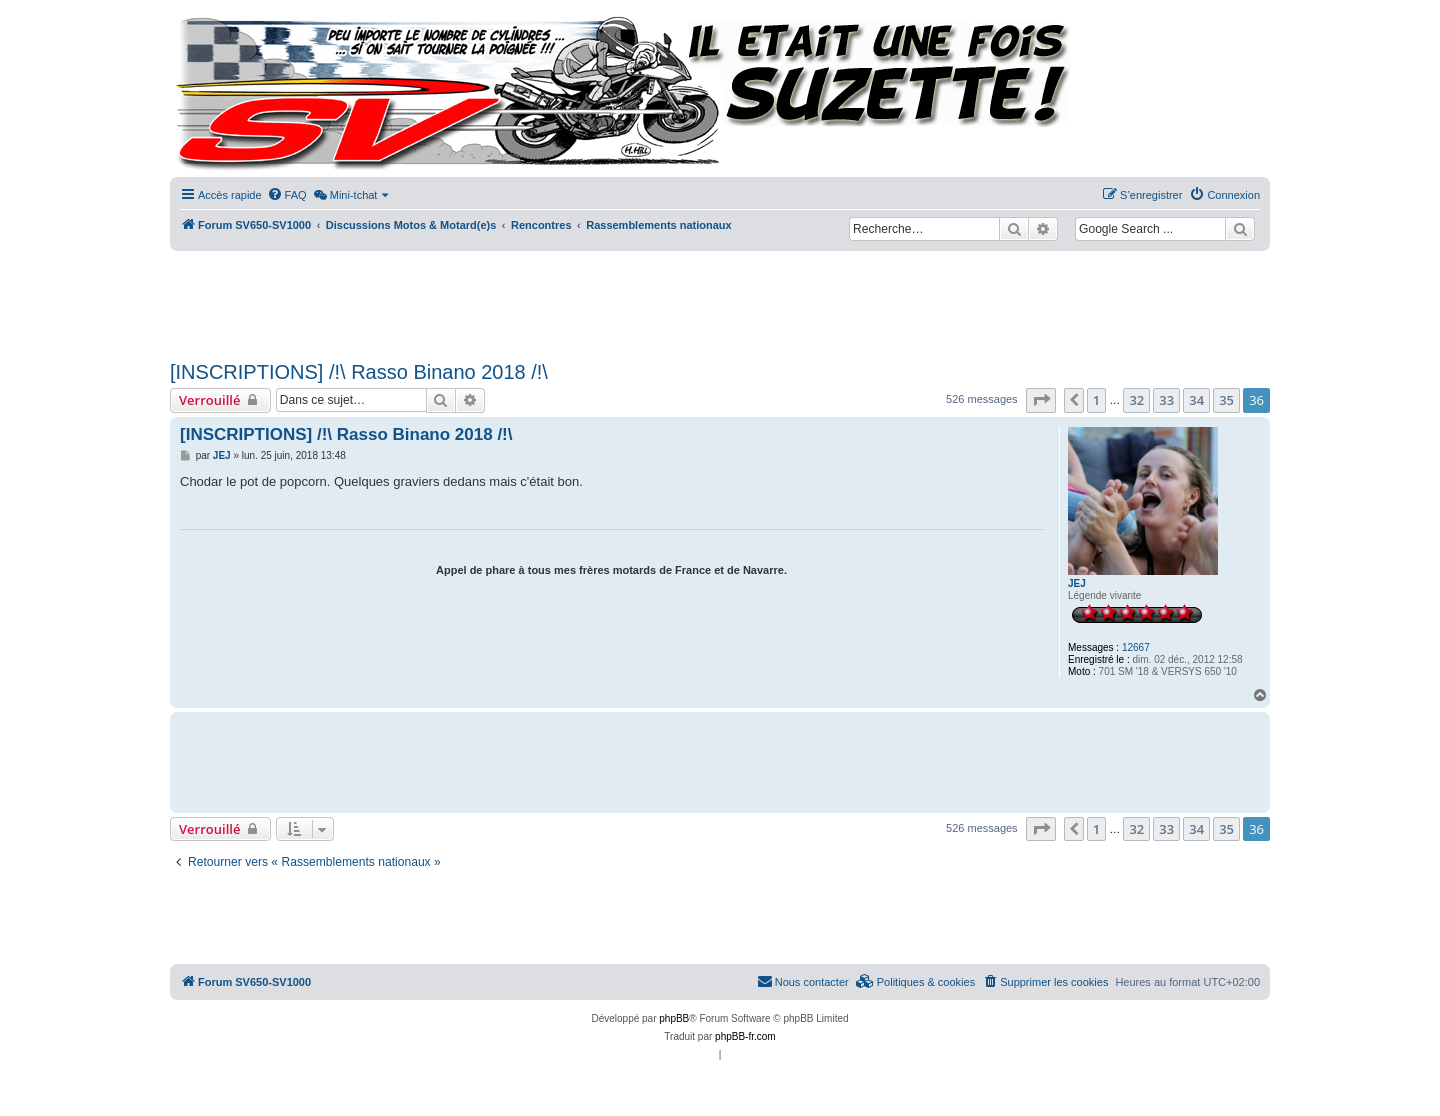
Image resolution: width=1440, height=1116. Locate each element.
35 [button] (1226, 400)
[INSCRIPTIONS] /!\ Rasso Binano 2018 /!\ (359, 372)
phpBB (674, 1018)
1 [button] (1096, 400)
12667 (1136, 647)
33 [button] (1166, 400)
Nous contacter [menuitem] (803, 981)
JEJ (1077, 583)
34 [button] (1196, 400)
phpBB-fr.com (745, 1036)
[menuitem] (287, 195)
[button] (1041, 400)
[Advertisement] (720, 300)
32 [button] (1136, 400)
